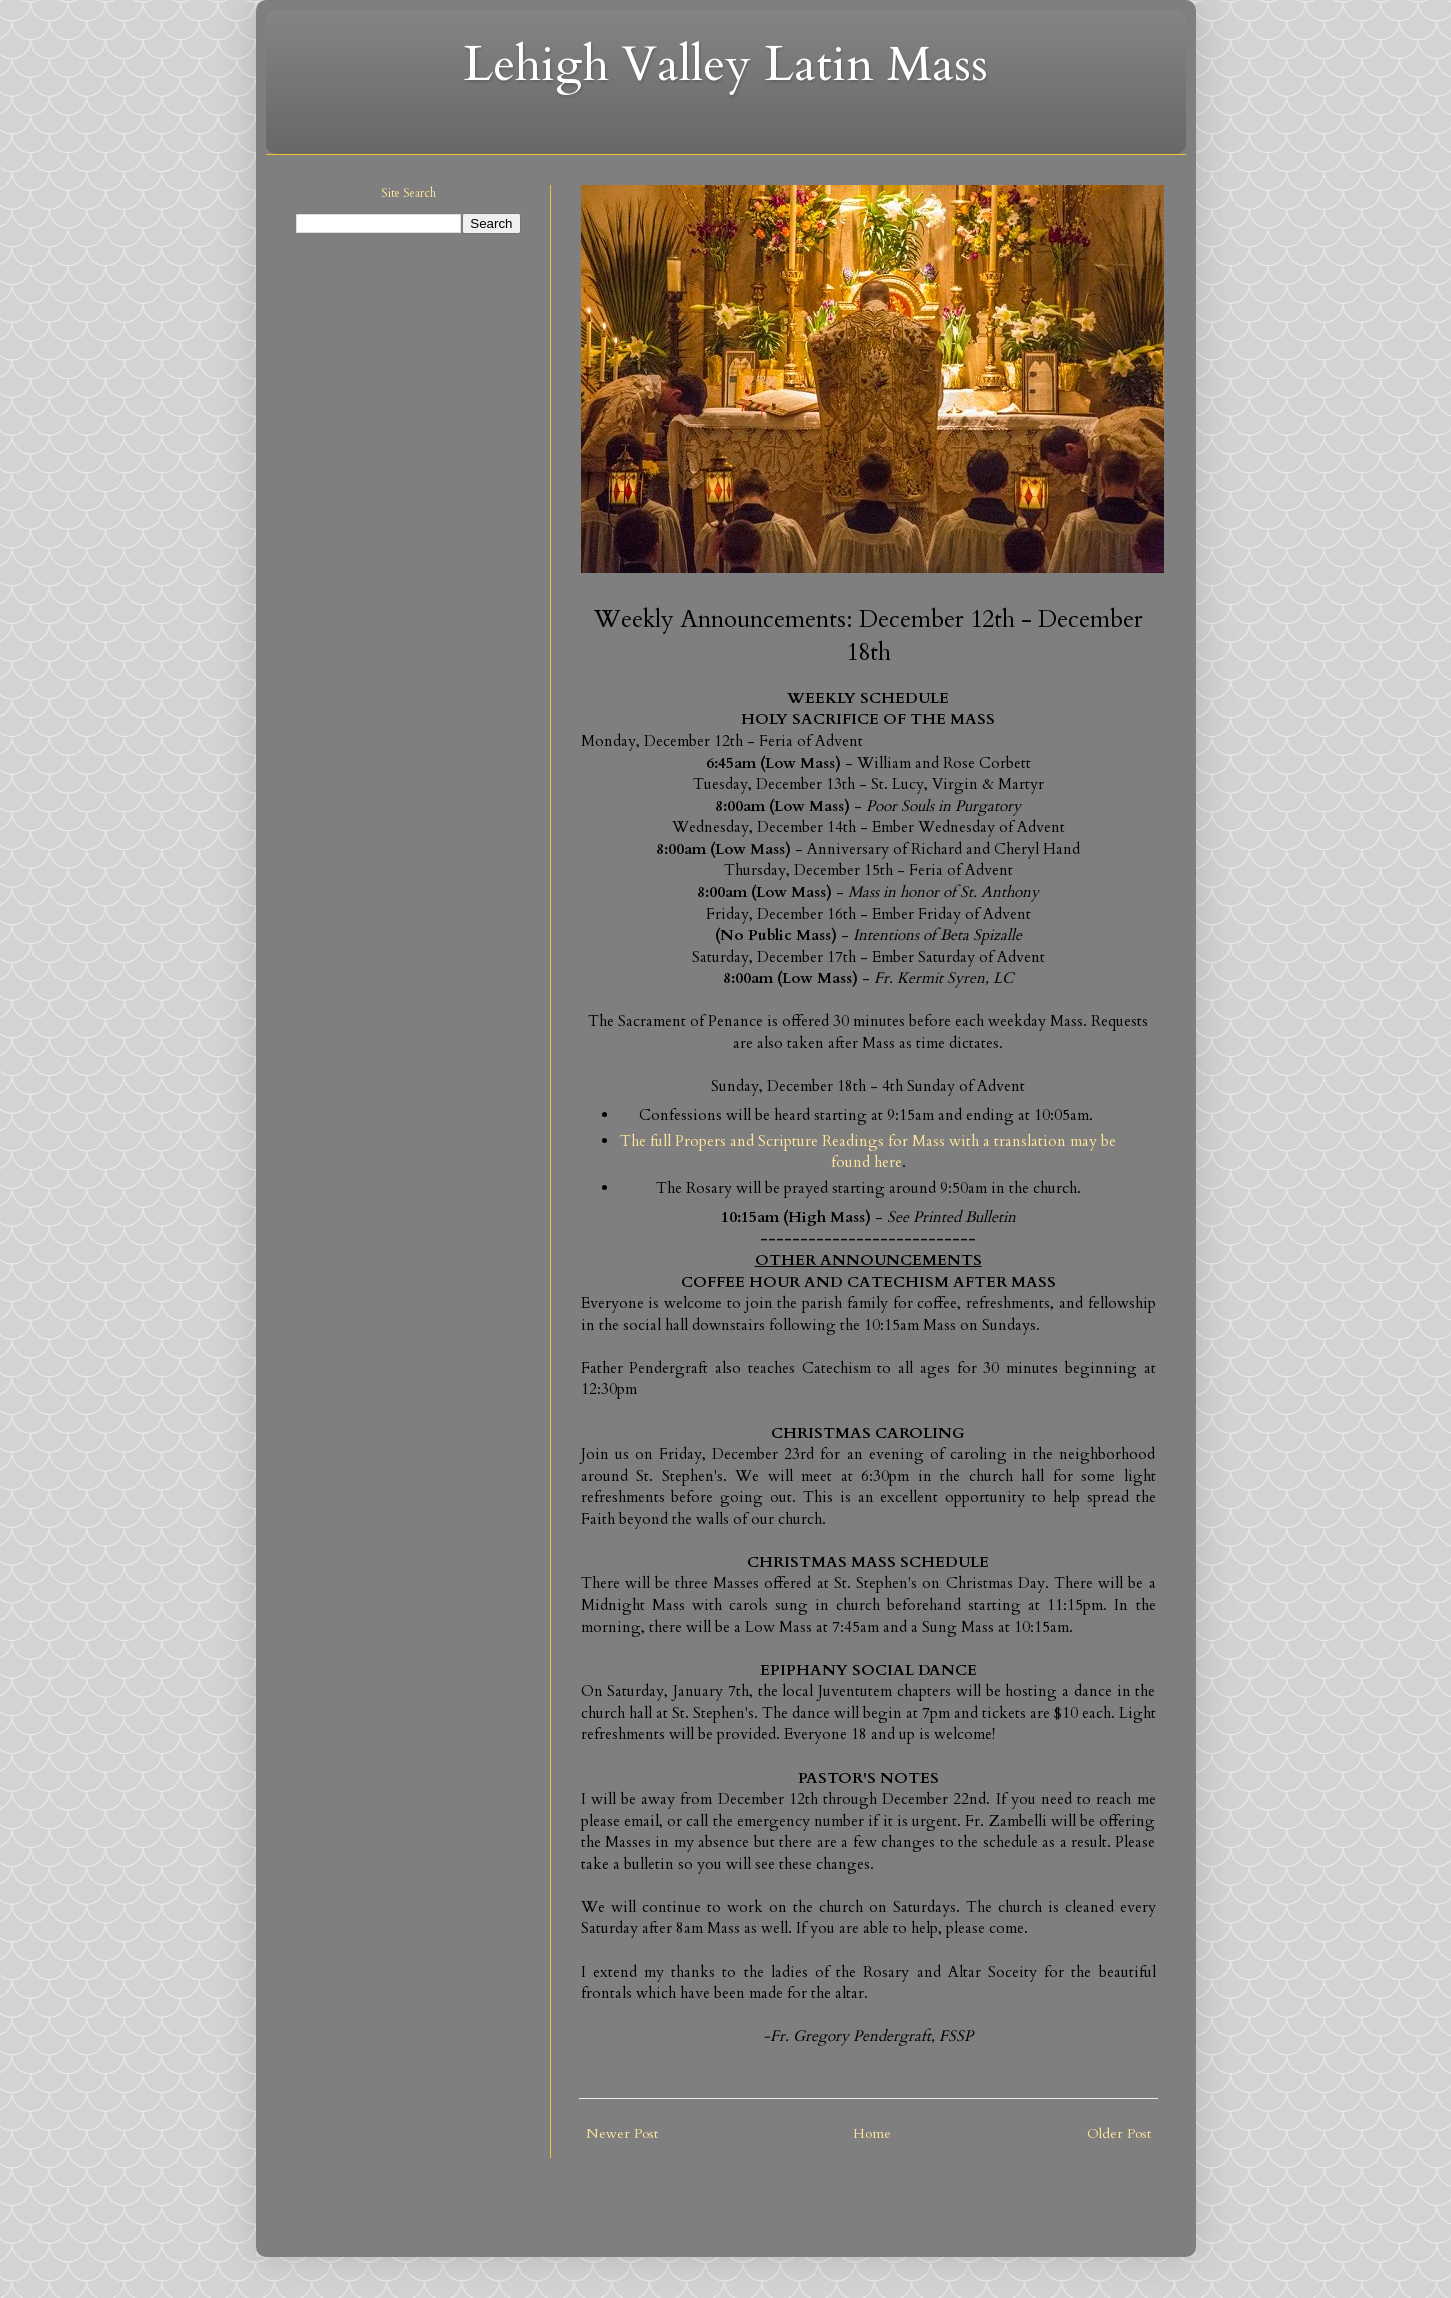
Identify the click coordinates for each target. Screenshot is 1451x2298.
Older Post (1119, 2133)
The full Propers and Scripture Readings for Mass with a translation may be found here (868, 1152)
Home (872, 2133)
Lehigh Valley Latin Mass (725, 64)
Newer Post (622, 2133)
